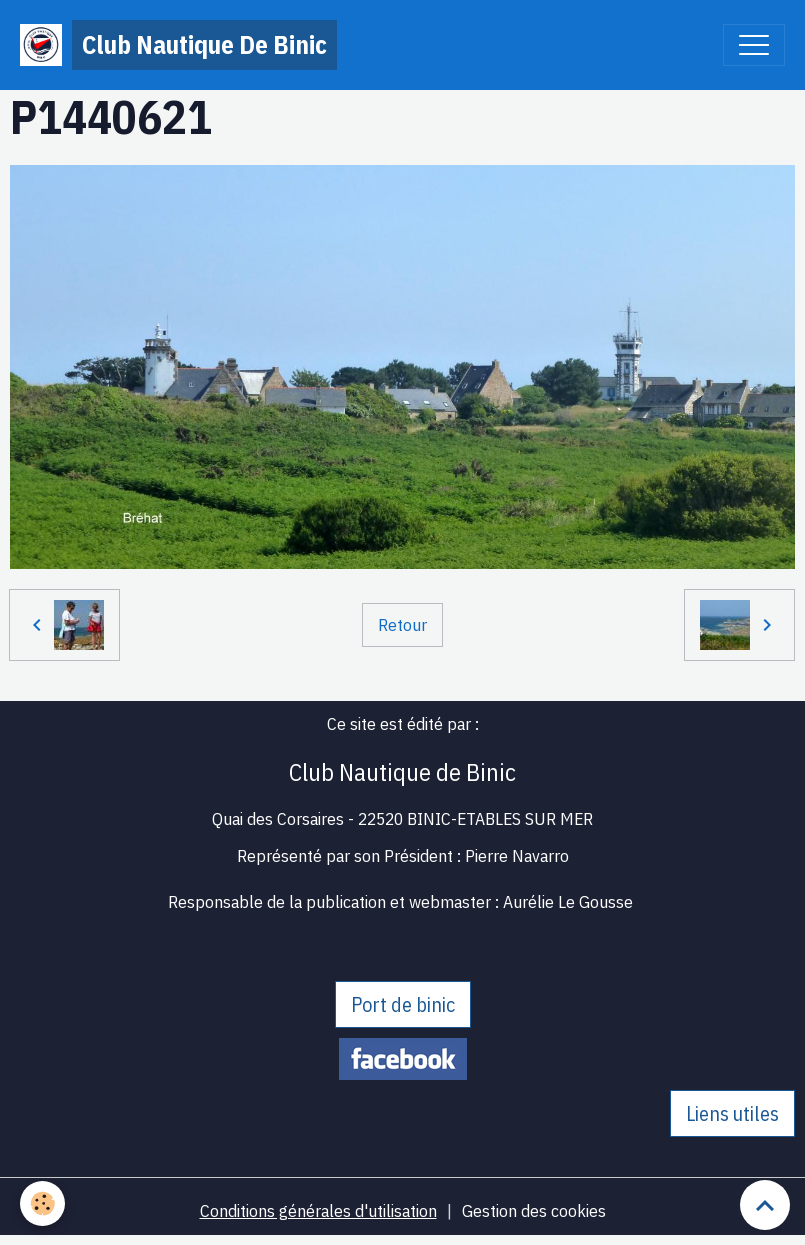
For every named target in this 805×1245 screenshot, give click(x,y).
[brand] (178, 45)
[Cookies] (42, 1203)
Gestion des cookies (534, 1210)
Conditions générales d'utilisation (318, 1210)
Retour (402, 624)
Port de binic (403, 1004)
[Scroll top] (765, 1205)
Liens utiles (732, 1113)
